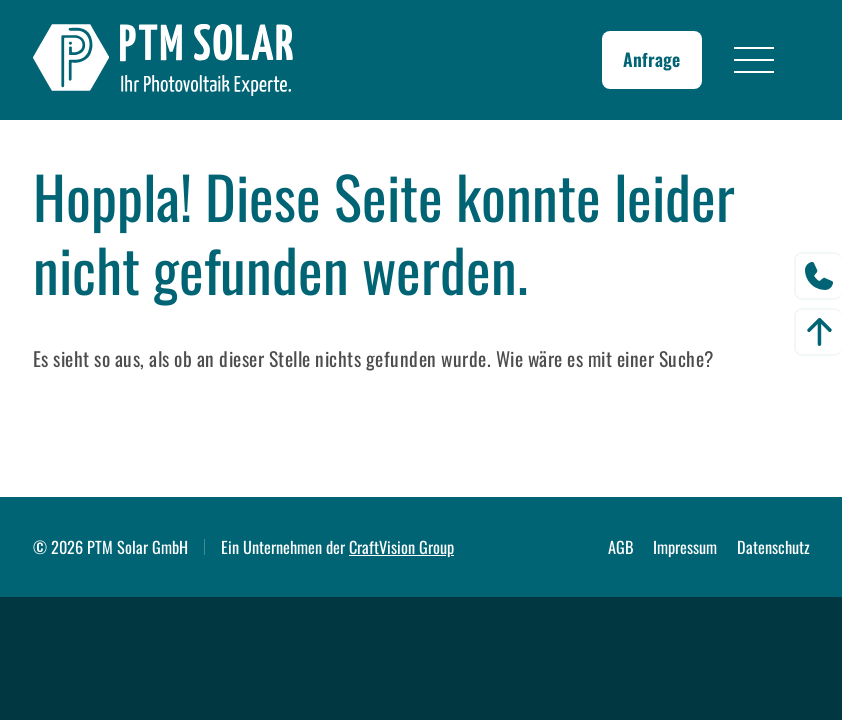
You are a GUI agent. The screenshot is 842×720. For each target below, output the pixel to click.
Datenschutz (773, 547)
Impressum (685, 547)
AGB (621, 547)
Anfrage (651, 59)
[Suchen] (412, 432)
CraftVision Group (401, 547)
